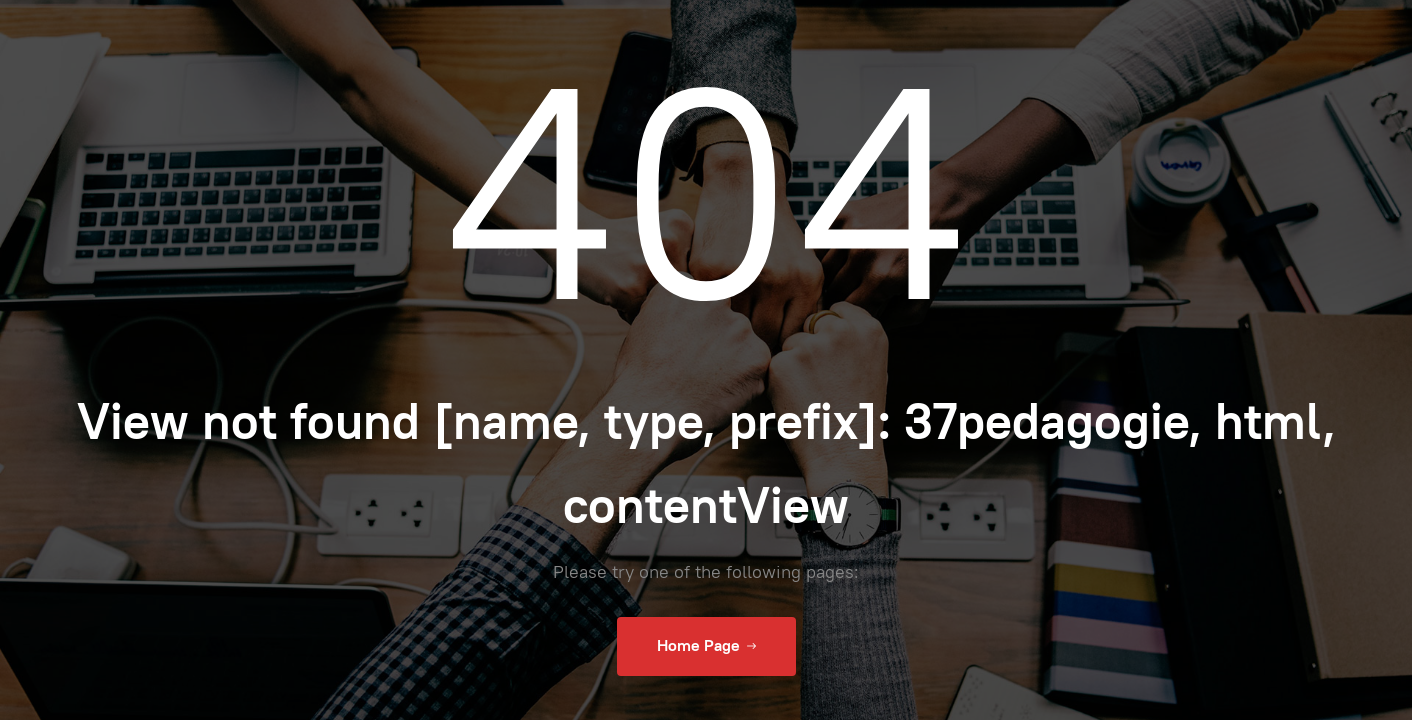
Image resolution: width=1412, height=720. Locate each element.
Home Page (706, 646)
